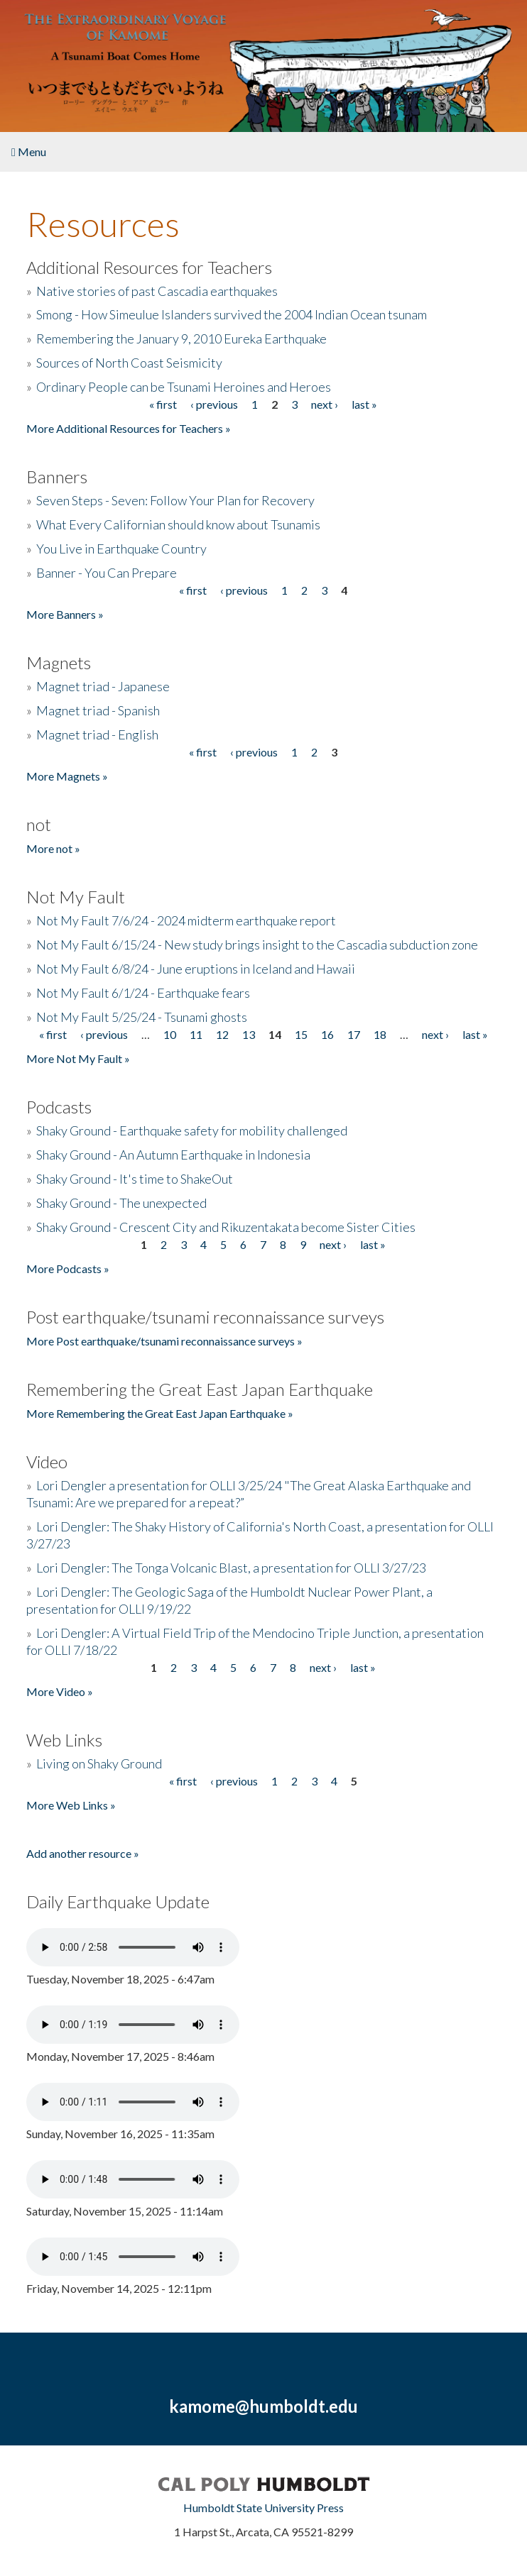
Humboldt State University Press (263, 2507)
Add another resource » (82, 1853)
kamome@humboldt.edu (263, 2406)
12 (222, 1034)
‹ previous (214, 404)
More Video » (59, 1691)
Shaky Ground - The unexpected (121, 1203)
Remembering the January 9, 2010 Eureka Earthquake (181, 338)
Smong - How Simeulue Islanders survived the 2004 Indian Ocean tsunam (231, 314)
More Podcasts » (67, 1268)
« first (163, 404)
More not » (53, 848)
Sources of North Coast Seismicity (129, 362)
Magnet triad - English (97, 734)
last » (364, 404)
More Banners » (65, 614)
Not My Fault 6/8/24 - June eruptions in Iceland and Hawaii (195, 968)
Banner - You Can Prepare (106, 572)
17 (353, 1034)
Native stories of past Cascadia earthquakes (157, 291)
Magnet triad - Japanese (103, 686)
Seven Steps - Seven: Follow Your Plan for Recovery (175, 500)
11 (196, 1034)
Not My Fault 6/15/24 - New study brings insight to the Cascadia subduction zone (257, 944)
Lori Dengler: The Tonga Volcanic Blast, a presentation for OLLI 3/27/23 (231, 1567)
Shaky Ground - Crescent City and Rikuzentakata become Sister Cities (225, 1227)
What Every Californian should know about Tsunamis (178, 524)
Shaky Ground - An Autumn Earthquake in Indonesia (173, 1154)
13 (248, 1034)
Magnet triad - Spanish (98, 710)
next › (324, 404)
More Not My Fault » (78, 1058)
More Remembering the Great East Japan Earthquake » (159, 1413)
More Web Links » (71, 1805)
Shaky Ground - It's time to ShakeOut (134, 1179)
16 (327, 1034)
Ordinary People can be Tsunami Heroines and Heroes (183, 387)
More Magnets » (67, 776)
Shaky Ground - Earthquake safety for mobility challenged (191, 1130)
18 (380, 1034)
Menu (28, 151)
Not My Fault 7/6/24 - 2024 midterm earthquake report (186, 920)
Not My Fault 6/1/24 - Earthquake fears (143, 993)
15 (301, 1034)
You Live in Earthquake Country (121, 548)
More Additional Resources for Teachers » (128, 428)
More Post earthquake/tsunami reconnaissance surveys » (164, 1341)
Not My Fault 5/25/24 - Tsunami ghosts (141, 1017)
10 (169, 1034)
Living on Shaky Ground (99, 1763)
